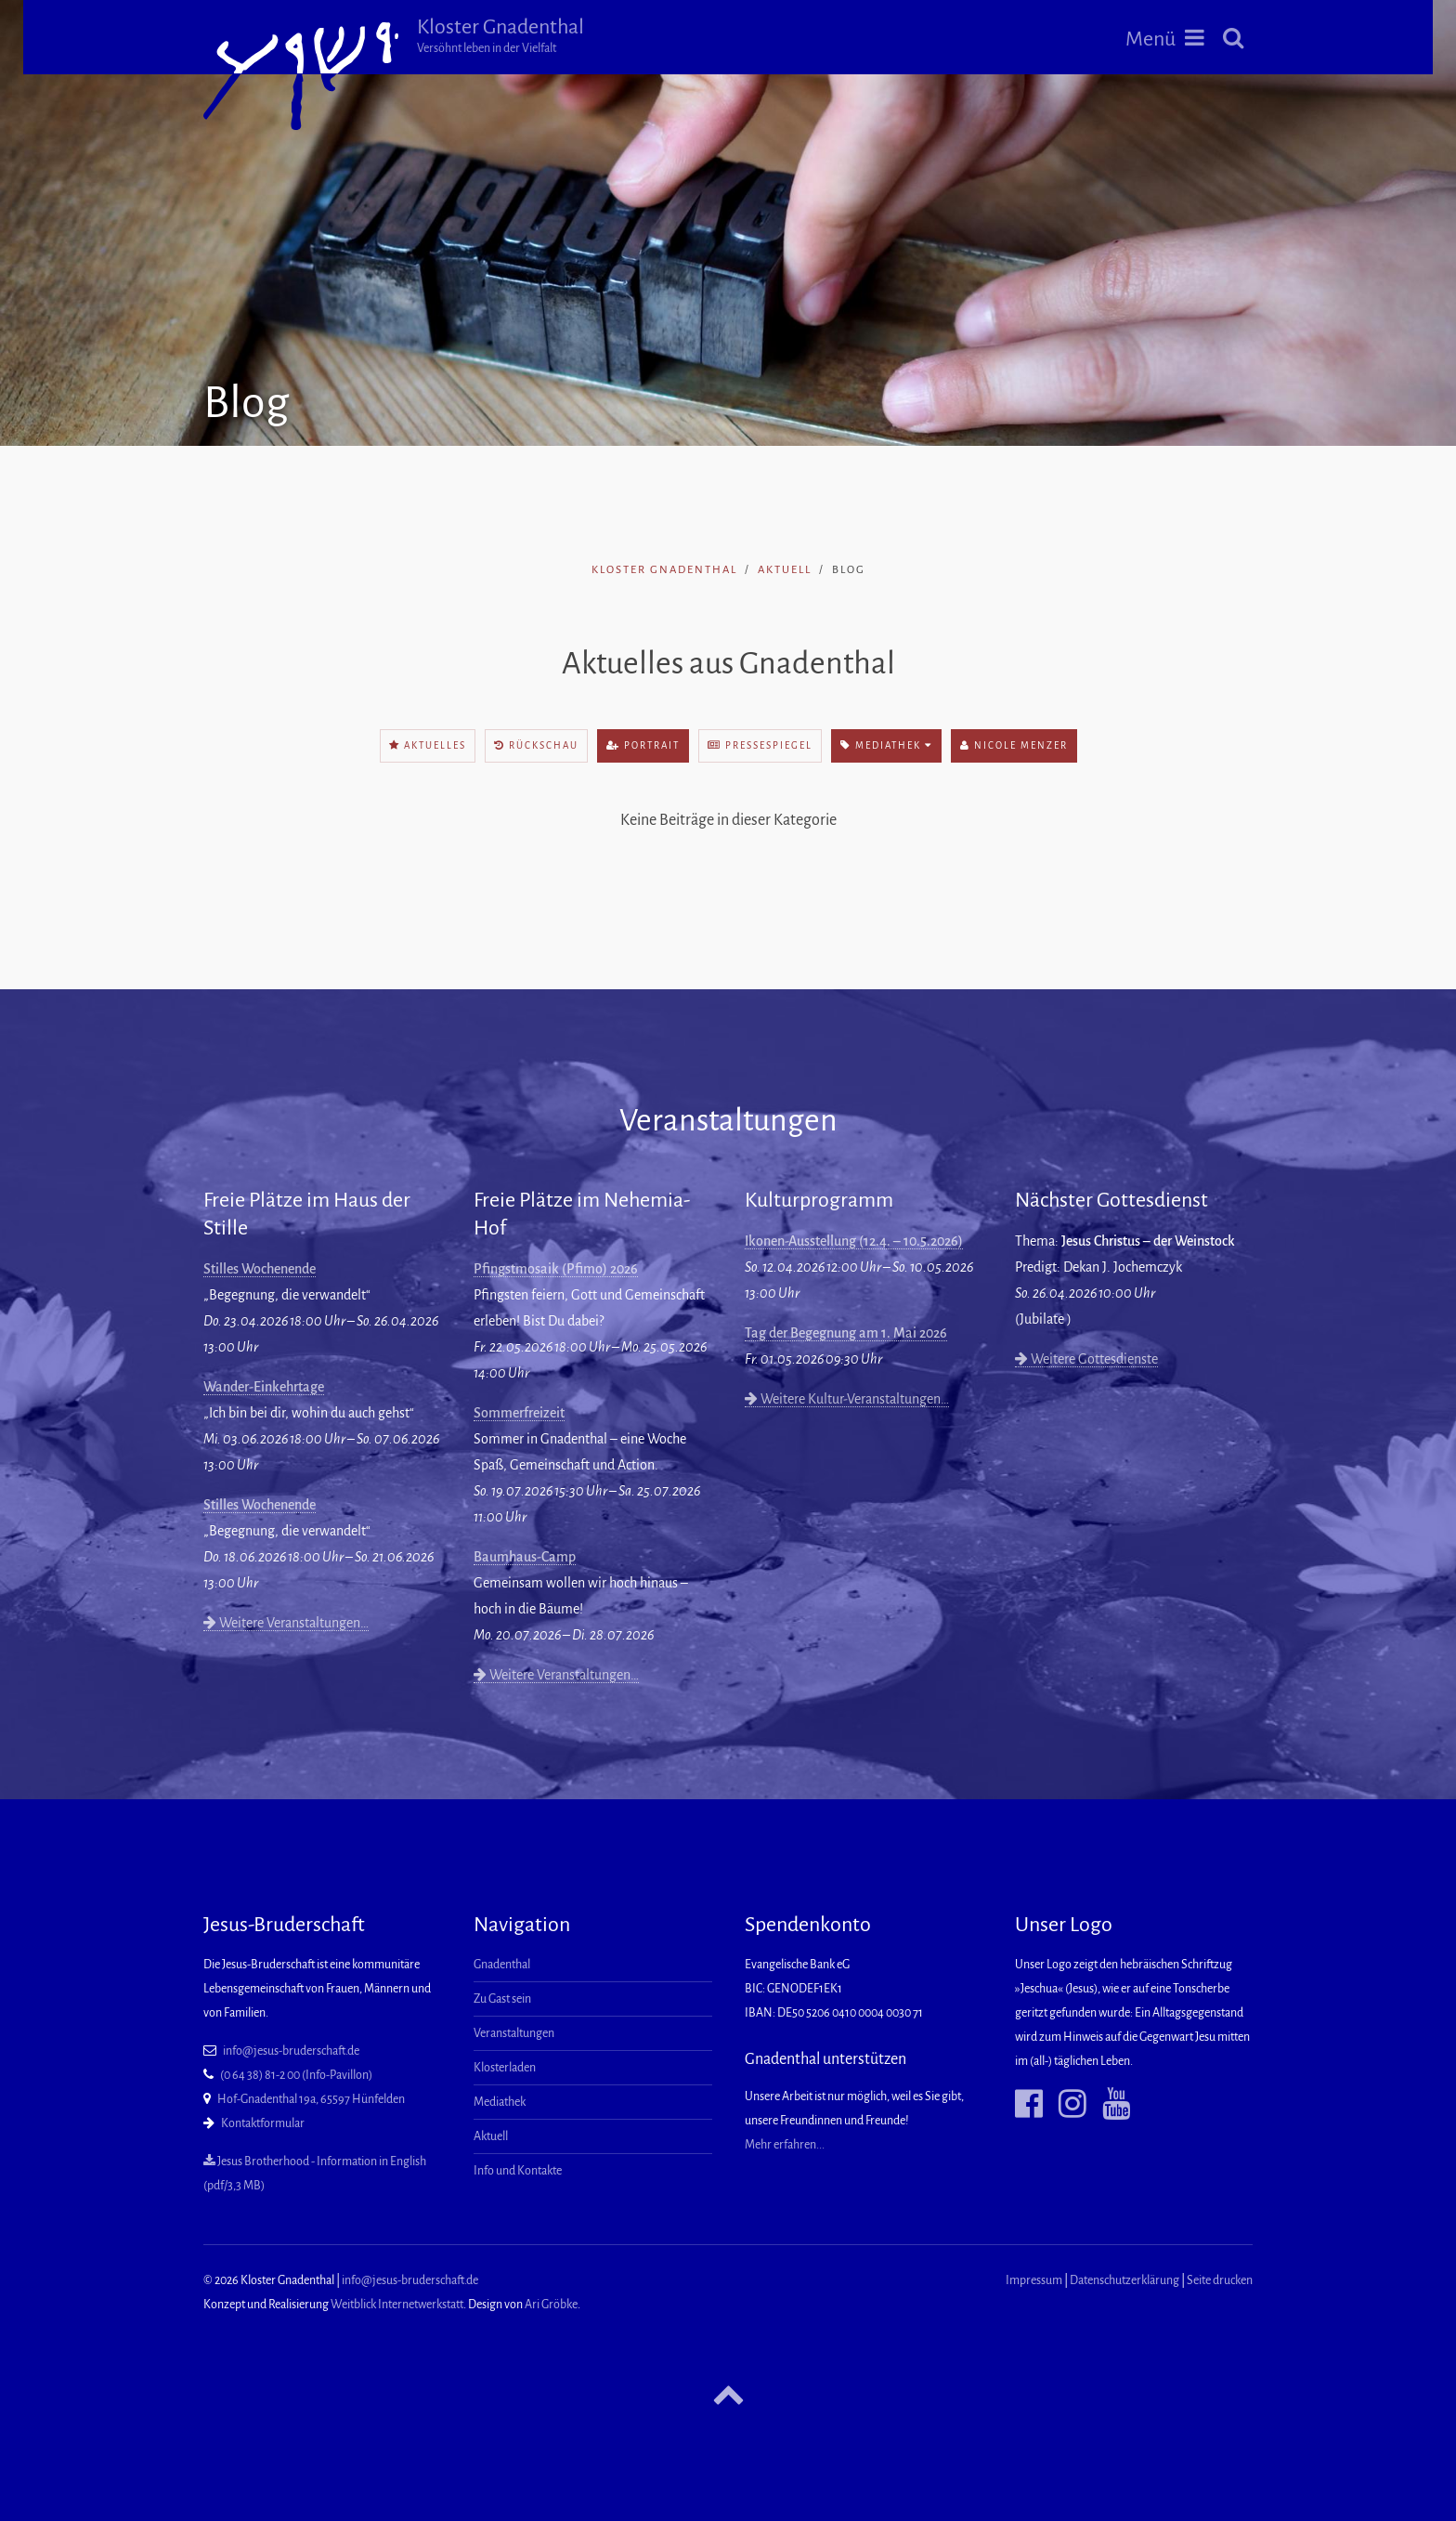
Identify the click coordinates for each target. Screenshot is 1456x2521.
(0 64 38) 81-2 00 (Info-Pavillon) (296, 2075)
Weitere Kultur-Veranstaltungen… (847, 1398)
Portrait (643, 745)
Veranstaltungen (514, 2033)
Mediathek (886, 745)
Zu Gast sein (502, 1998)
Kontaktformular (263, 2123)
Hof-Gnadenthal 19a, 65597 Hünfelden (311, 2099)
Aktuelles (427, 745)
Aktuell (785, 570)
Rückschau (536, 745)
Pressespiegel (760, 745)
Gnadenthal (502, 1964)
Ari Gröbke (551, 2304)
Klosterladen (505, 2067)
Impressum (1034, 2280)
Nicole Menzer (1014, 745)
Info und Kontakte (518, 2170)
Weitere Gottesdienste (1086, 1359)
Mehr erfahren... (785, 2144)
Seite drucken (1220, 2280)
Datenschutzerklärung (1124, 2280)
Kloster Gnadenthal (500, 35)
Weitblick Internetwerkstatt (397, 2304)
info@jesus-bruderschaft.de (291, 2050)
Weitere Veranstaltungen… (286, 1622)
